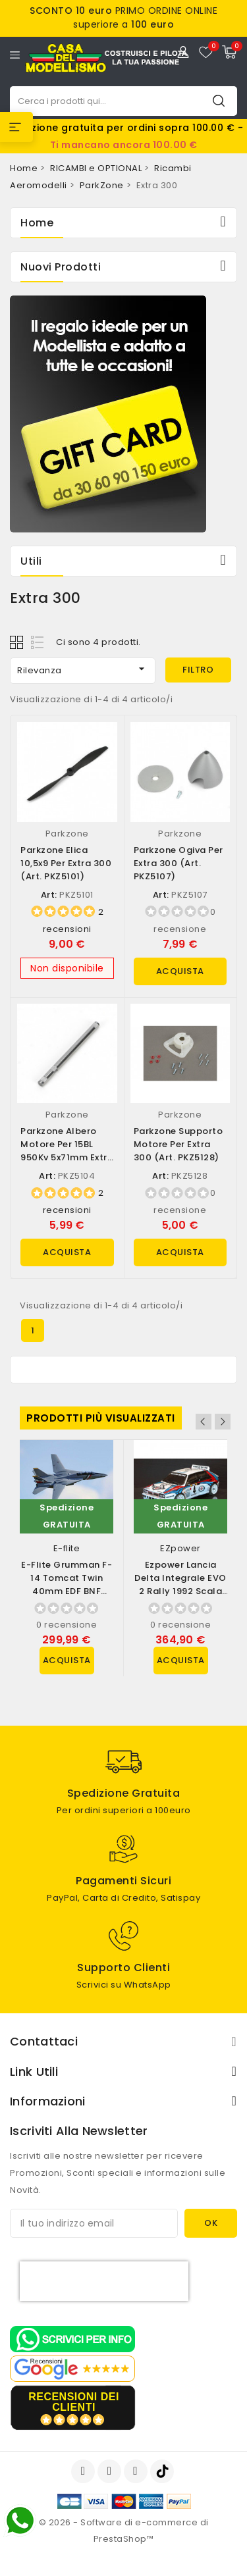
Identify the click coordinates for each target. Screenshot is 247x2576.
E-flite (66, 1548)
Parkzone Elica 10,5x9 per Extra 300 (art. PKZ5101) (65, 863)
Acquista (180, 971)
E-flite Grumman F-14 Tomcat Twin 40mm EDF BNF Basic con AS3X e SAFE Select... (66, 1591)
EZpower (180, 1548)
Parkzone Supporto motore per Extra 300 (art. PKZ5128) (178, 1144)
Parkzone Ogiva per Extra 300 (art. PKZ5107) (178, 863)
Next (223, 1422)
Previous (203, 1422)
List (38, 642)
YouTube (110, 2471)
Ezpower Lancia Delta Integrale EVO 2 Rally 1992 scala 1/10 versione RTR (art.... (180, 1591)
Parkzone (67, 833)
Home (36, 222)
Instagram (137, 2471)
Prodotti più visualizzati (100, 1418)
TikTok (163, 2471)
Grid (18, 642)
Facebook (84, 2471)
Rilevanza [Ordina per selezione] (82, 669)
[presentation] (104, 2281)
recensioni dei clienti (73, 2402)
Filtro (197, 669)
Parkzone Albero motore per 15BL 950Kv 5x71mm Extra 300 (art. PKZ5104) (66, 1151)
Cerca (219, 100)
